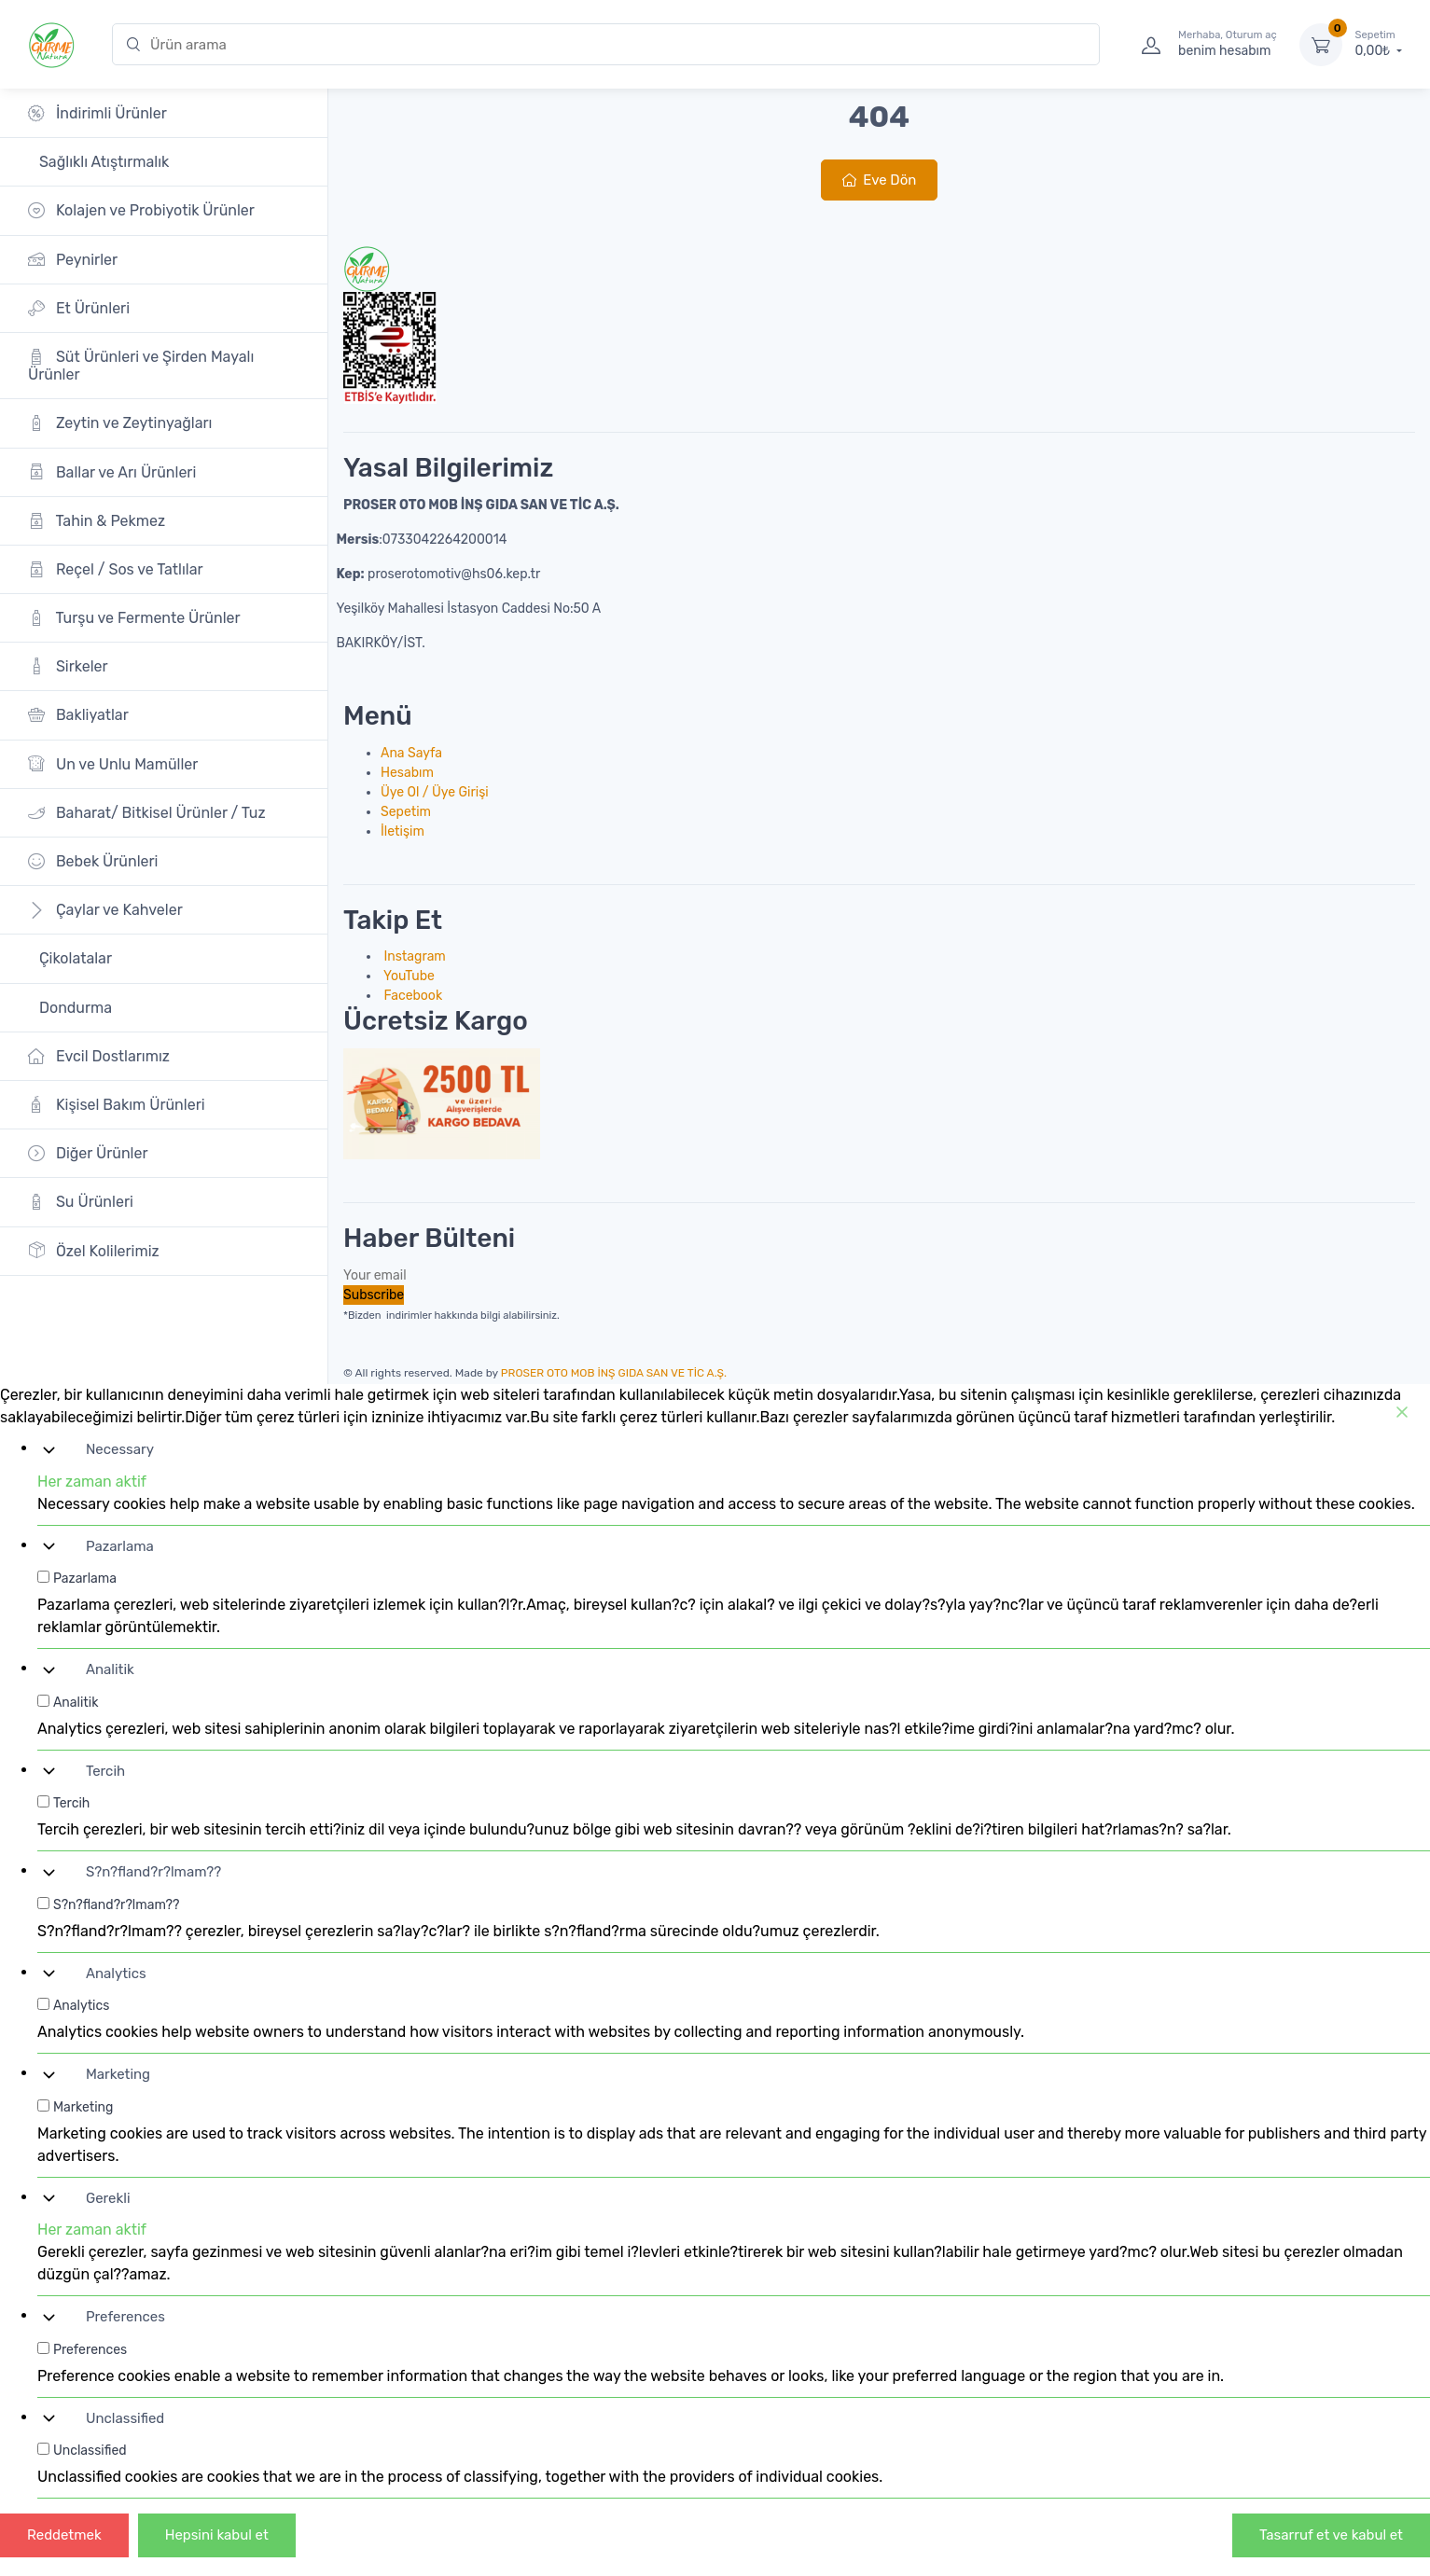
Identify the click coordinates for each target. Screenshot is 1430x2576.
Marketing (118, 2074)
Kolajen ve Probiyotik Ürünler (141, 210)
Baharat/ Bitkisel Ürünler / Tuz (147, 813)
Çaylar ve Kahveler (105, 910)
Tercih (105, 1771)
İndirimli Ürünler (97, 113)
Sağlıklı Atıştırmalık (102, 162)
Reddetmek (64, 2535)
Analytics (116, 1973)
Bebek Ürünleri (93, 861)
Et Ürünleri (79, 308)
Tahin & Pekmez (96, 521)
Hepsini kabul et (217, 2535)
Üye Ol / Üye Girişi (435, 792)
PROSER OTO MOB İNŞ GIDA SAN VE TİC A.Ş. (614, 1372)
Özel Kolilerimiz (94, 1250)
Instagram (413, 956)
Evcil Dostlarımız (99, 1056)
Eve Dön (879, 180)
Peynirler (73, 259)
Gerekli (108, 2198)
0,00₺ (1378, 44)
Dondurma (73, 1008)
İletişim (402, 831)
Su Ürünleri (80, 1202)
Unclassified (125, 2418)
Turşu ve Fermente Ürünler (134, 618)
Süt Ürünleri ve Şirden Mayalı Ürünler (141, 365)
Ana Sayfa (411, 753)
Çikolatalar (73, 958)
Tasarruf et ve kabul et (1331, 2535)
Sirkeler (68, 666)
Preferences (125, 2316)
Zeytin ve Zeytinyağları (120, 423)
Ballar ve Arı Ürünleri (112, 471)
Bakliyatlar (78, 715)
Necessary (120, 1449)
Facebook (411, 996)
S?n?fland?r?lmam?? (153, 1871)
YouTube (408, 976)
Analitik (110, 1669)
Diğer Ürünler (88, 1153)
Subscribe (373, 1295)
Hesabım (407, 773)
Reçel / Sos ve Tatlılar (115, 569)
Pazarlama (120, 1546)
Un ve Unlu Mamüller (113, 763)
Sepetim (406, 812)
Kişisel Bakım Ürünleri (116, 1105)
